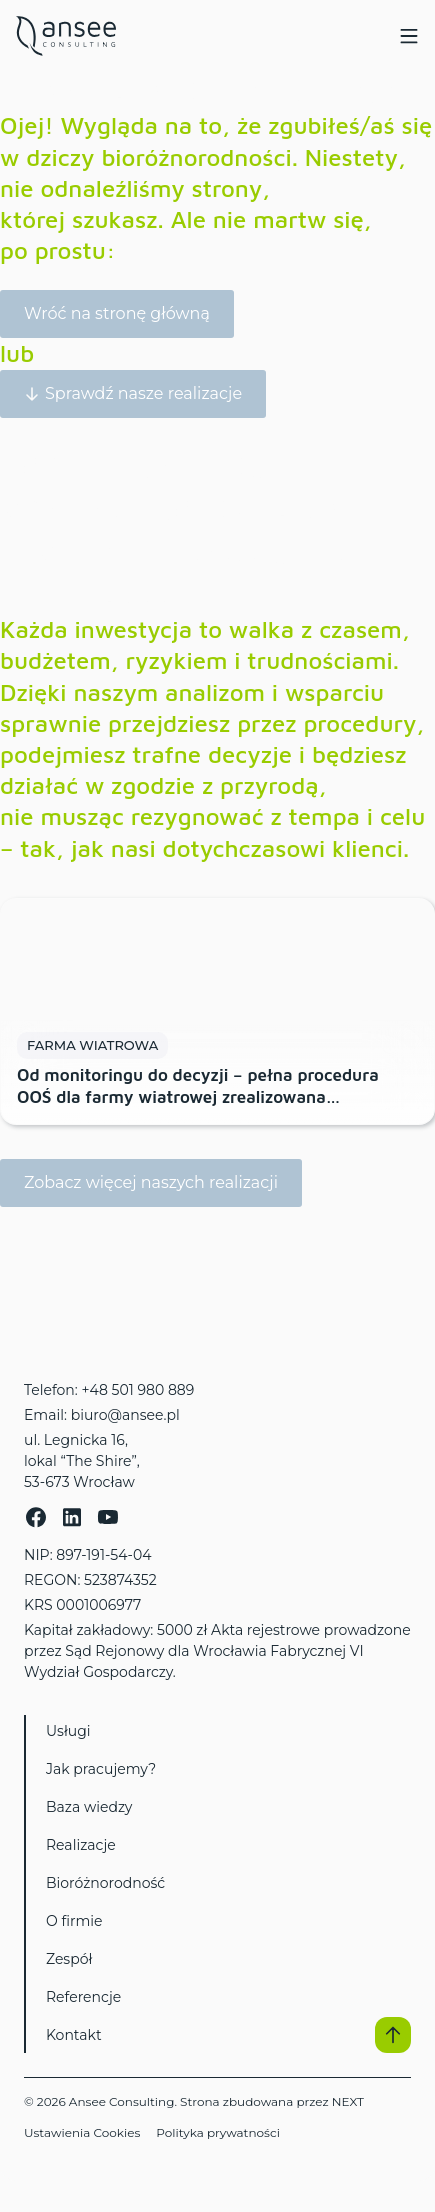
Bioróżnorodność (105, 1883)
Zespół (69, 1959)
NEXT (348, 2101)
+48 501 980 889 (137, 1390)
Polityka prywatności (218, 2132)
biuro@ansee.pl (125, 1415)
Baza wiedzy (89, 1807)
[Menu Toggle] (409, 36)
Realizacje (81, 1845)
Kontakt (74, 2035)
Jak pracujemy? (101, 1769)
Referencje (83, 1997)
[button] (393, 2035)
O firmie (74, 1921)
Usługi (68, 1731)
